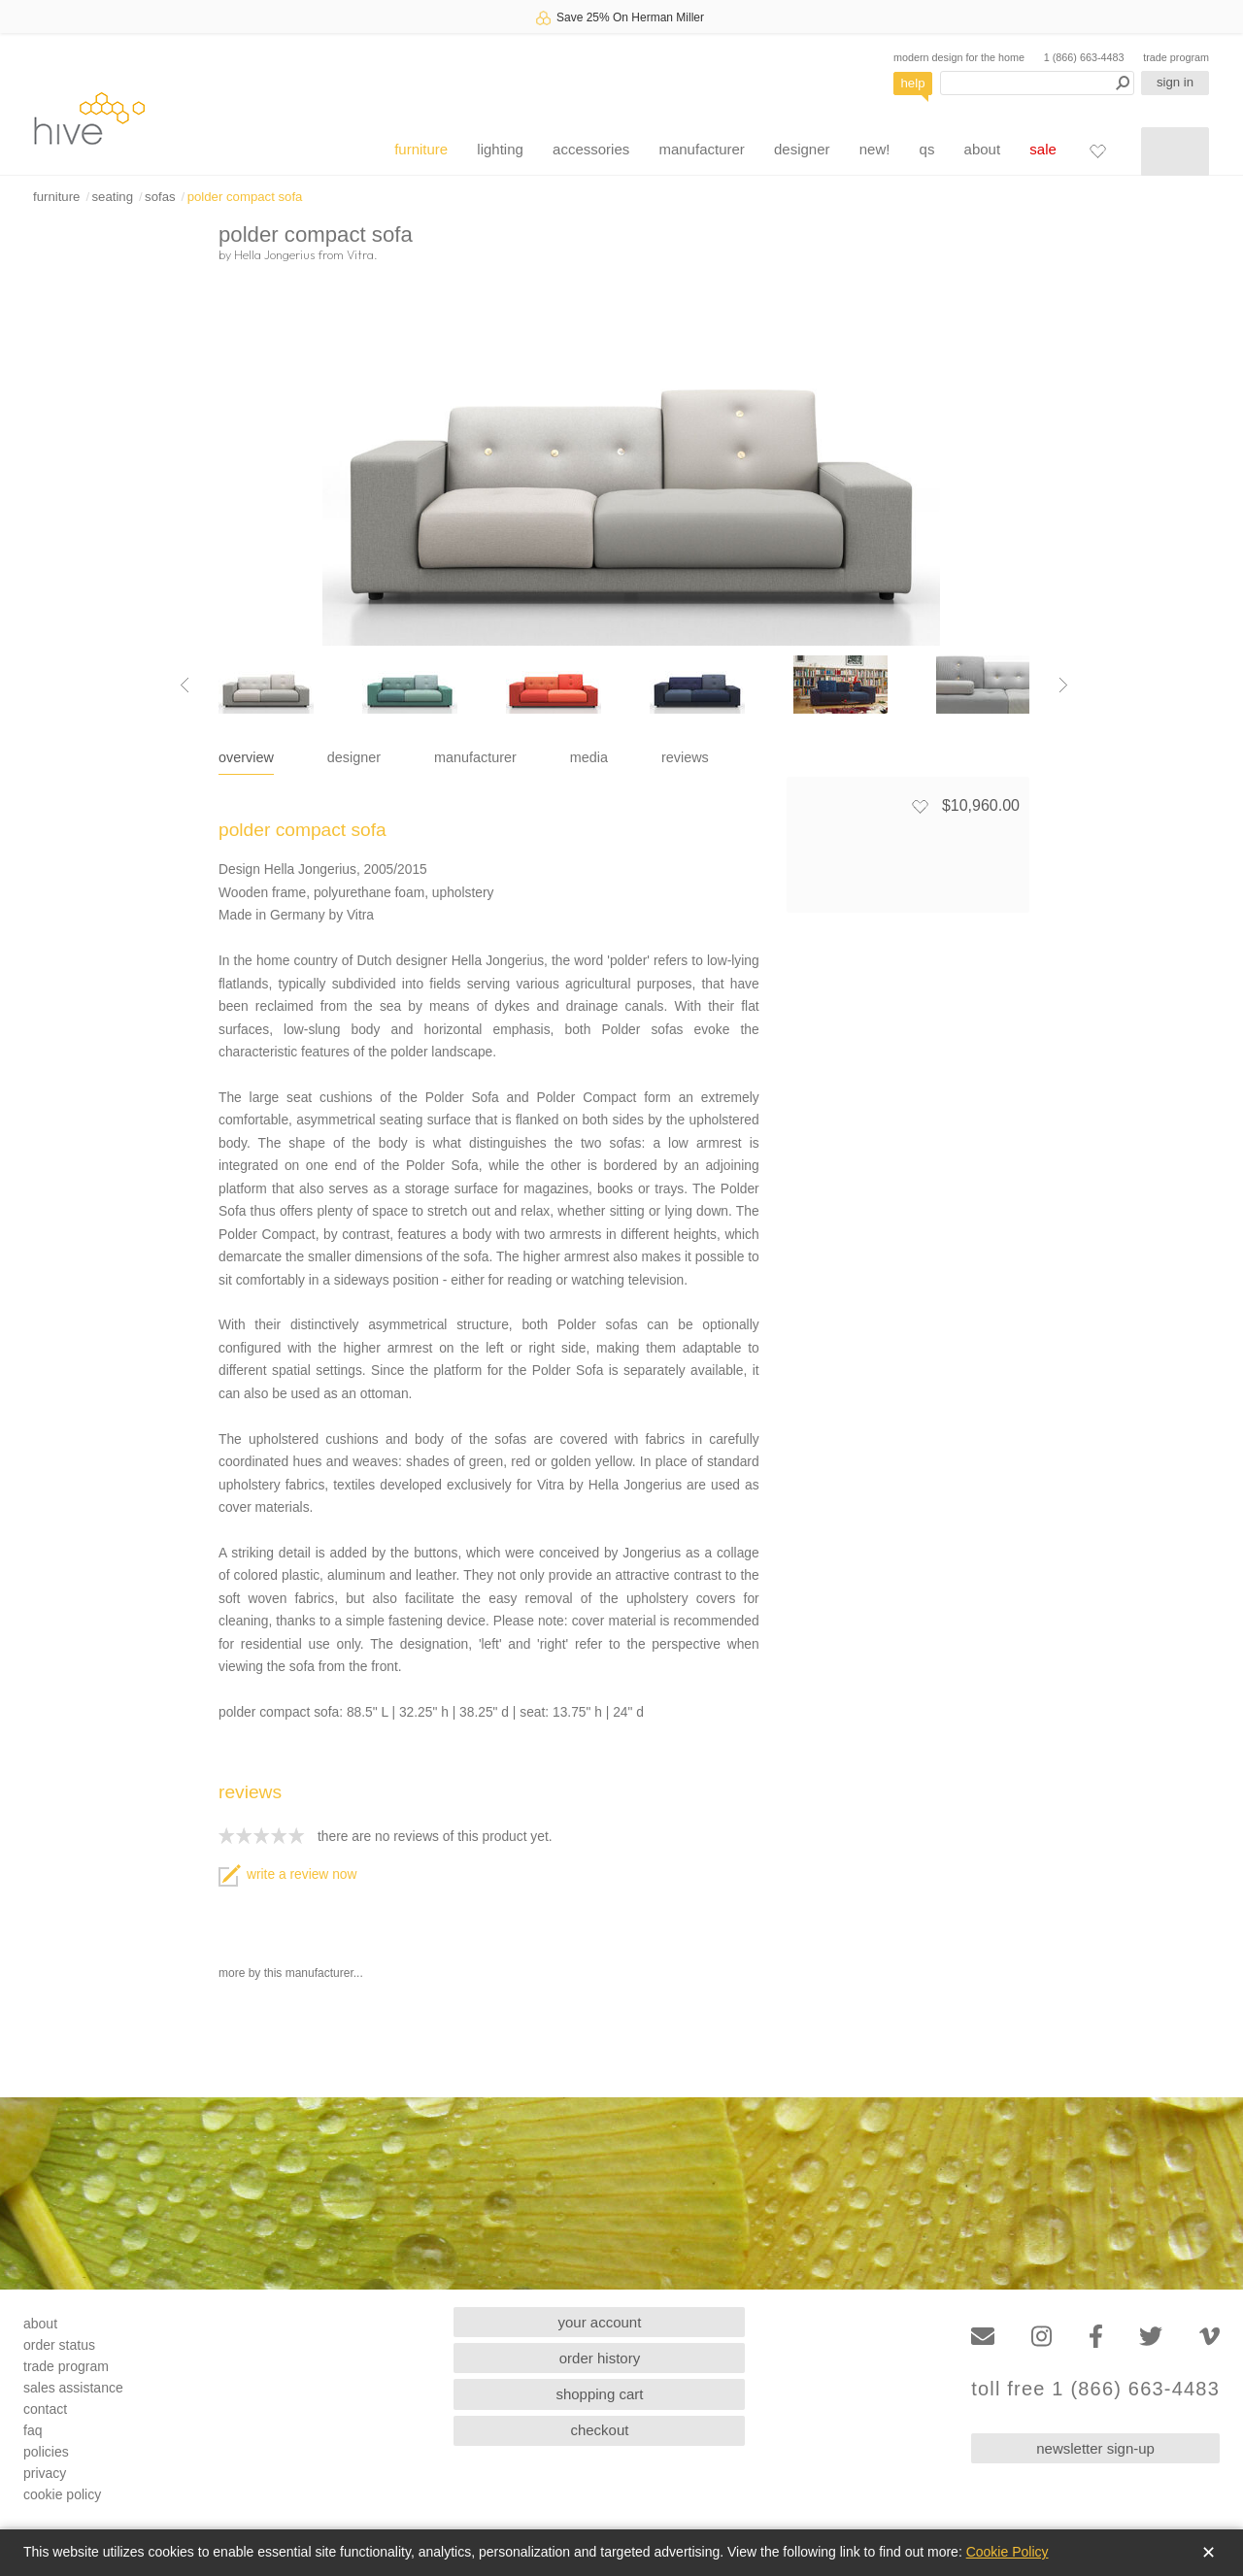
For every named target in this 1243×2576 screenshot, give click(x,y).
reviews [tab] (685, 757)
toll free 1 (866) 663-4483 (1095, 2389)
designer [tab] (354, 757)
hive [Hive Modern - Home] (89, 118)
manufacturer (701, 149)
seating (112, 196)
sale (1043, 149)
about (982, 149)
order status (59, 2345)
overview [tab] (246, 757)
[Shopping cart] (1175, 151)
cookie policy (62, 2494)
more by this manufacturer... (290, 1973)
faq (32, 2430)
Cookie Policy (1007, 2551)
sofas (160, 196)
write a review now (287, 1874)
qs (927, 149)
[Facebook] (1096, 2337)
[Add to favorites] (919, 806)
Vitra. (362, 254)
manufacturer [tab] (475, 757)
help (913, 83)
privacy (44, 2473)
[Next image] (1063, 684)
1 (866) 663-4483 (1084, 57)
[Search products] (1037, 83)
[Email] (982, 2337)
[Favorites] (1097, 150)
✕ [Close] (1208, 2552)
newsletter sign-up (1095, 2448)
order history (599, 2358)
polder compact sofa (245, 196)
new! (874, 149)
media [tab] (589, 757)
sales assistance (73, 2387)
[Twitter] (1150, 2337)
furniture (421, 149)
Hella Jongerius (274, 254)
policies (46, 2451)
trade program (1176, 57)
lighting (500, 149)
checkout (599, 2430)
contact (45, 2409)
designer (802, 149)
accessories (591, 149)
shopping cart (599, 2394)
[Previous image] (184, 684)
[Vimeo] (1209, 2337)
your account (600, 2322)
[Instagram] (1041, 2337)
